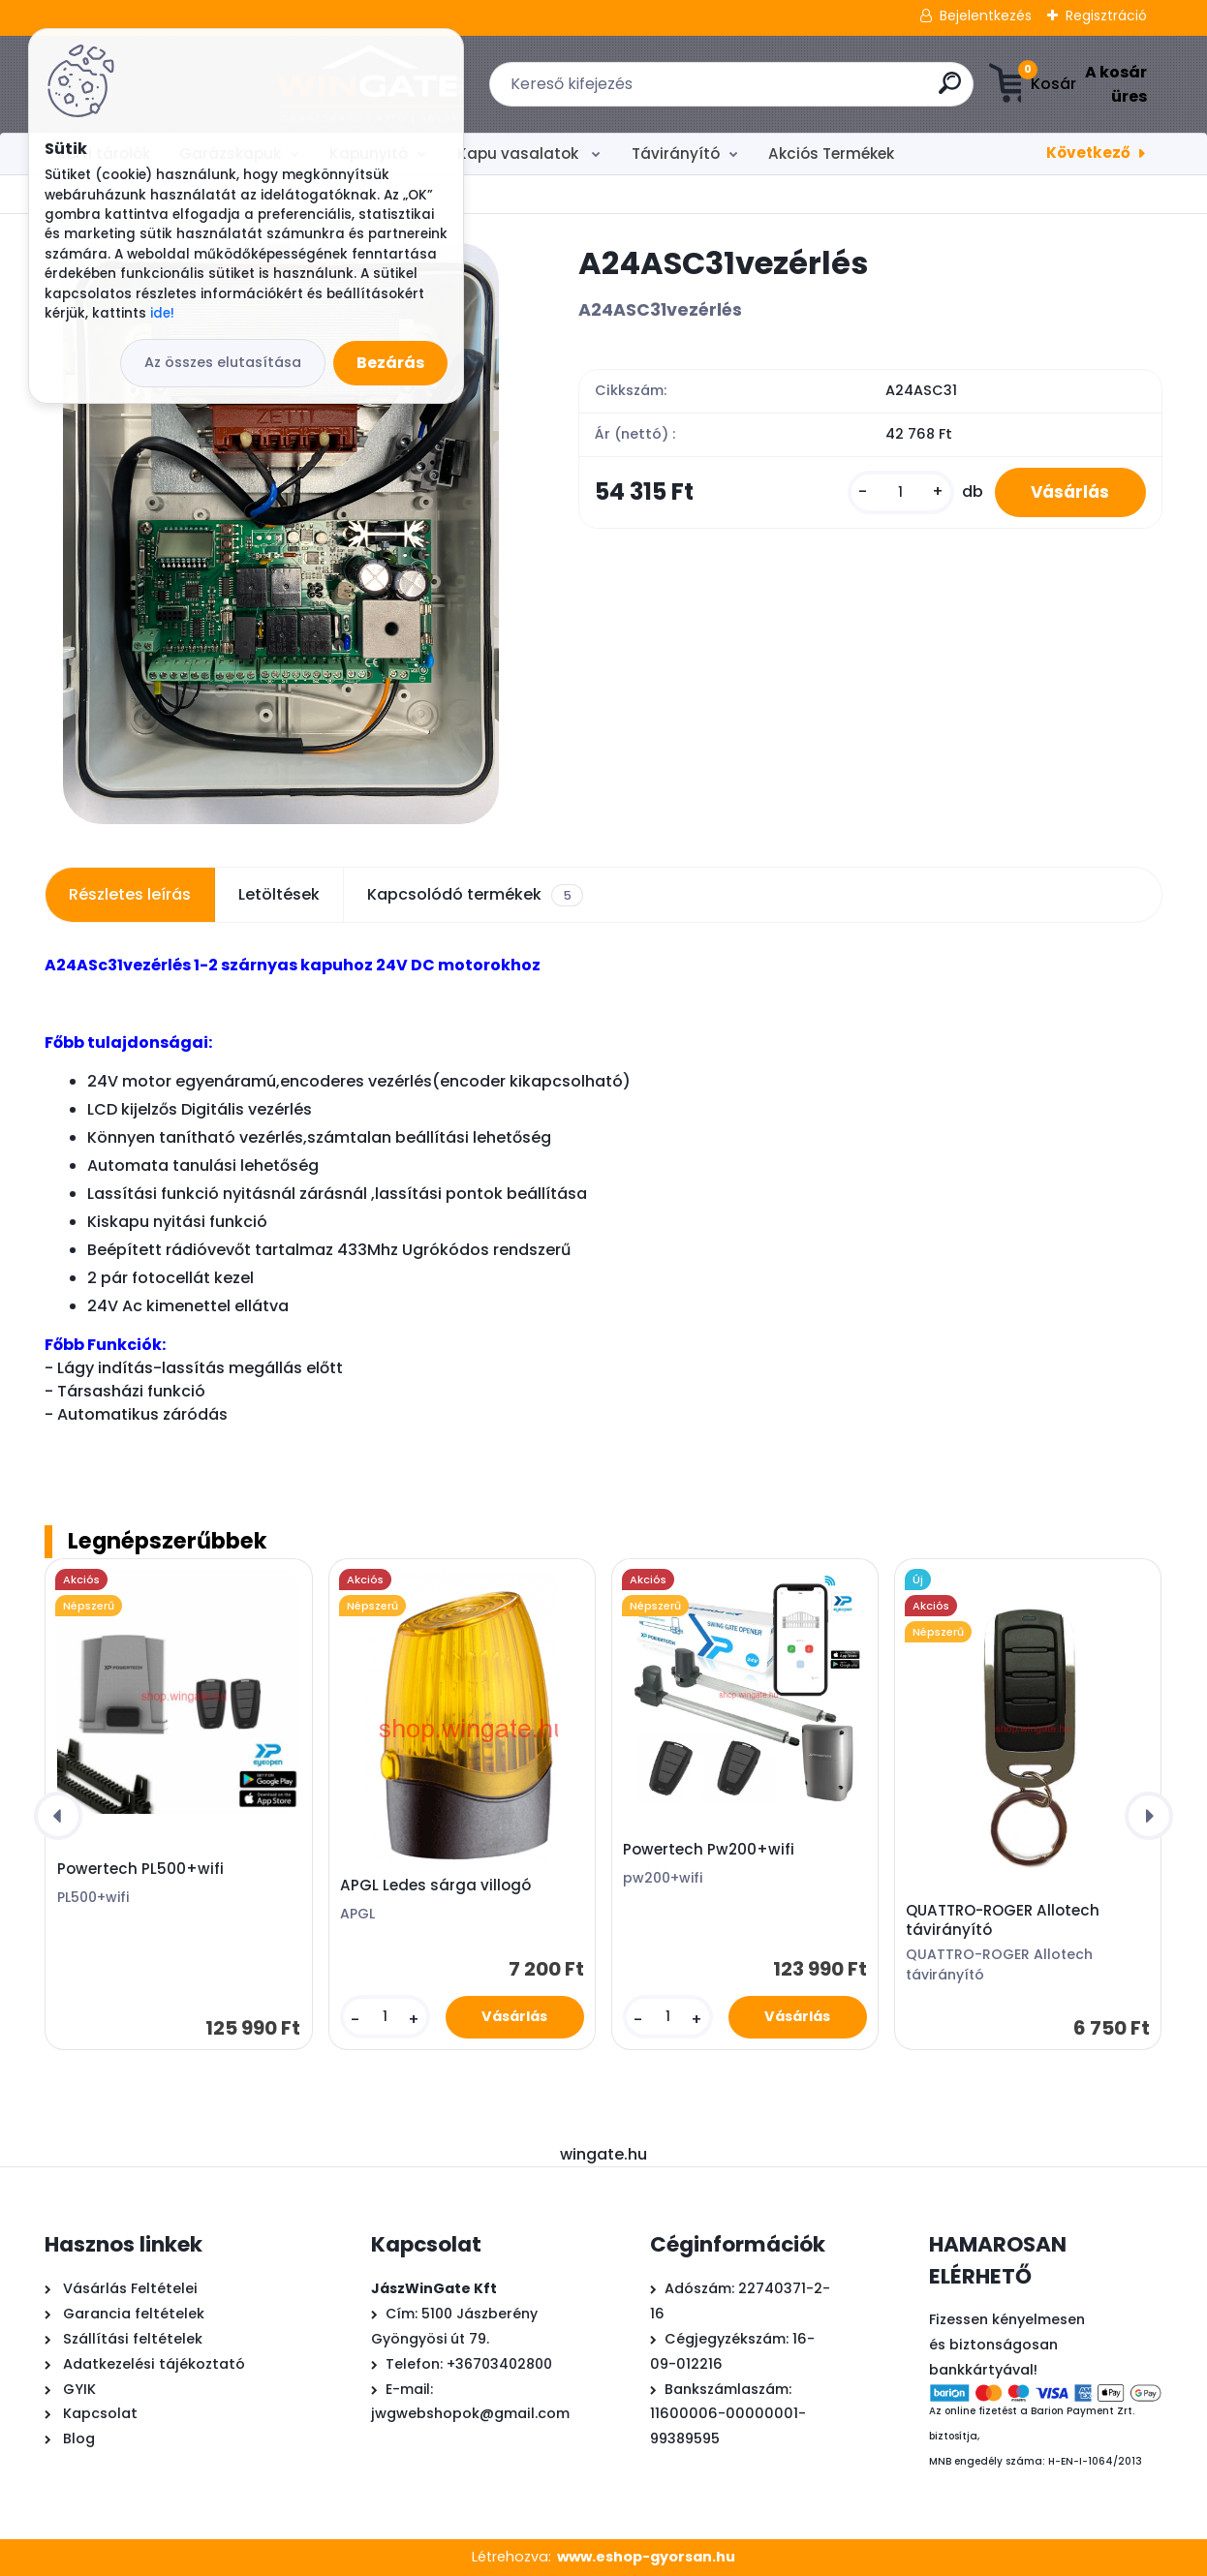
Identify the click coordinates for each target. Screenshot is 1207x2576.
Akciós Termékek (831, 153)
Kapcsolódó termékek (474, 894)
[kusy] (895, 493)
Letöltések (279, 894)
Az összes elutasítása (222, 362)
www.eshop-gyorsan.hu (646, 2556)
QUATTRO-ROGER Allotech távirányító (1002, 1920)
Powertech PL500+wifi (140, 1869)
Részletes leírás (130, 894)
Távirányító (676, 153)
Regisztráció (1106, 15)
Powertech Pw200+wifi (708, 1849)
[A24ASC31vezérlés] (281, 533)
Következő (1088, 152)
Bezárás (390, 363)
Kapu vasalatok (519, 153)
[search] (822, 90)
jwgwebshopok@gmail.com (470, 2413)
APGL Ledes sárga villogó (435, 1885)
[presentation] (58, 1816)
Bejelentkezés (986, 15)
